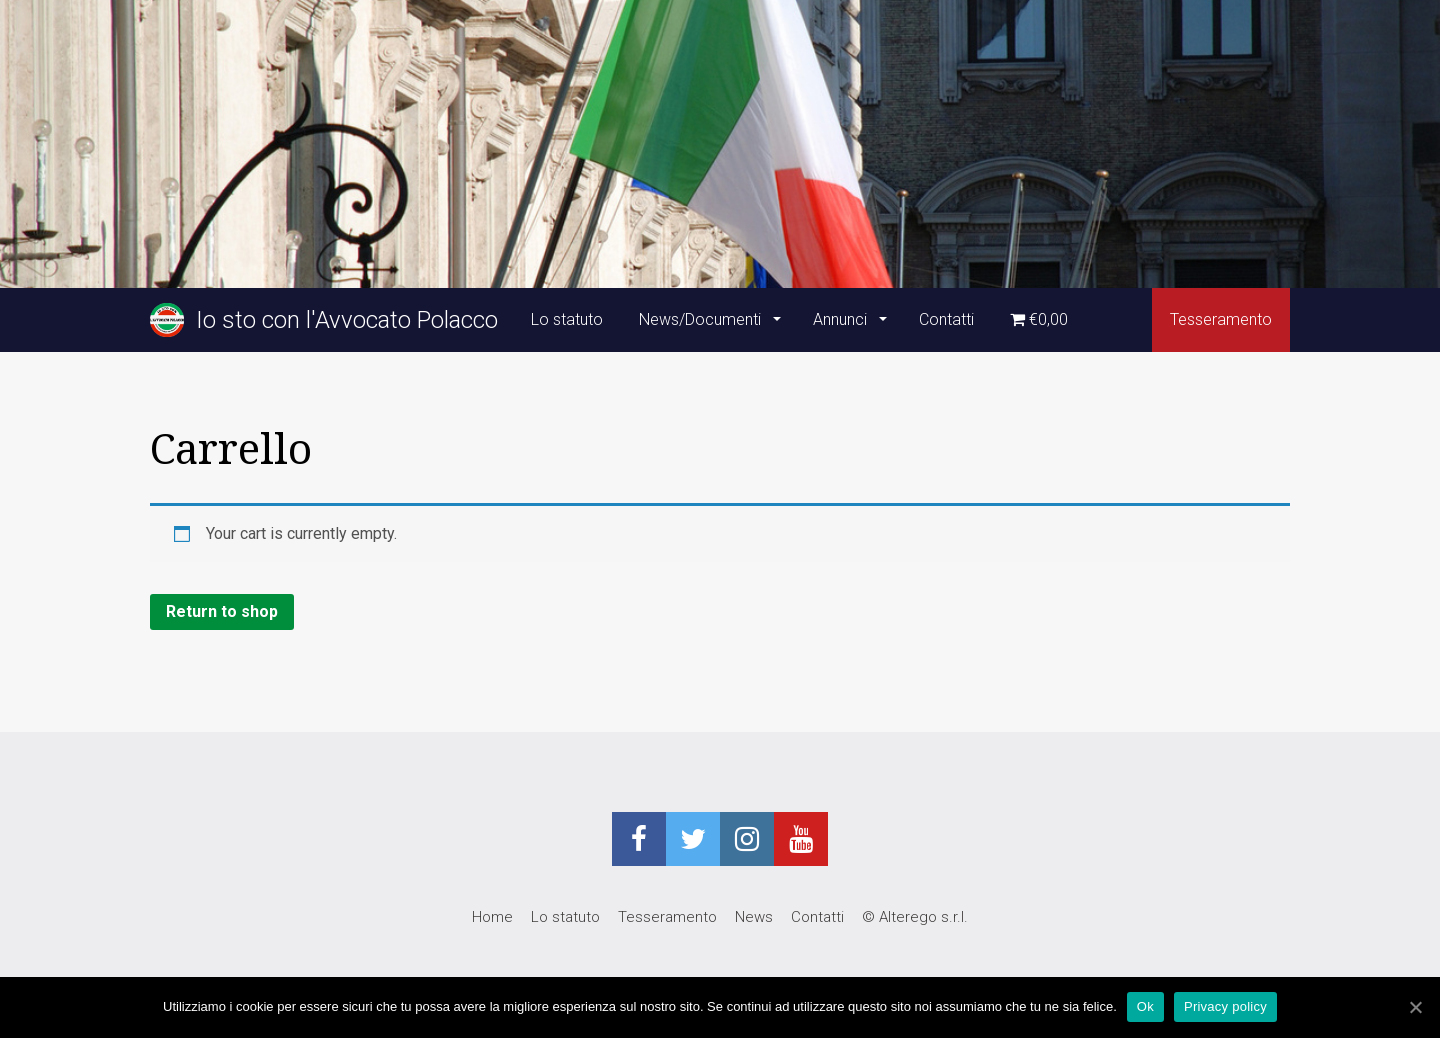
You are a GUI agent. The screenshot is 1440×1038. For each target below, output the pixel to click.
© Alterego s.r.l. (915, 917)
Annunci (842, 319)
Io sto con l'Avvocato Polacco (324, 320)
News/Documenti (702, 319)
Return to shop (222, 611)
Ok (1145, 1006)
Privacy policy (1225, 1006)
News (754, 917)
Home (492, 917)
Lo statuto (567, 319)
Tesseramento (1221, 319)
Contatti (946, 319)
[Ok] (1415, 1007)
